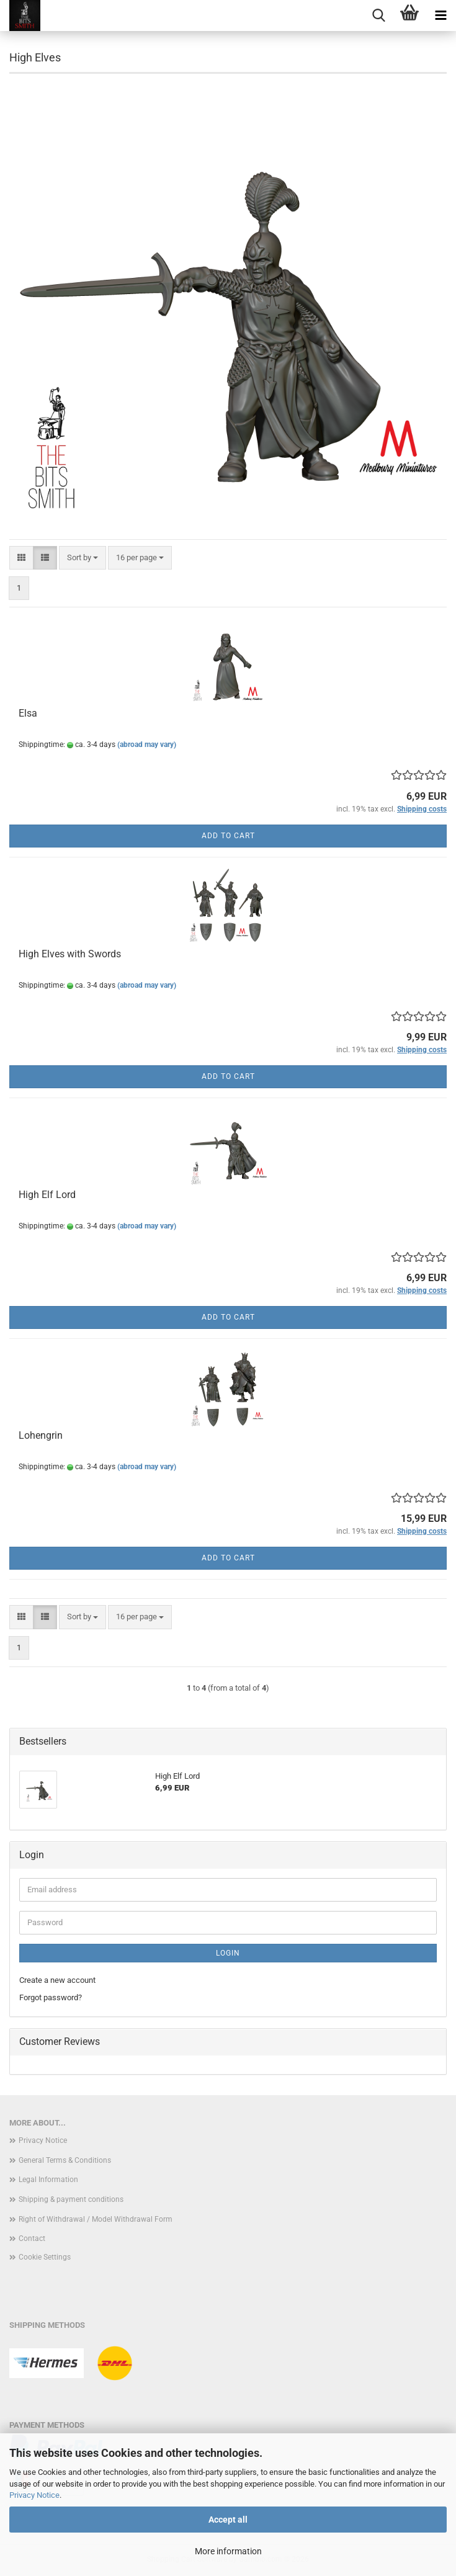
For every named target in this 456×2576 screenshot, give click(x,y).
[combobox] (82, 558)
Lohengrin (41, 1435)
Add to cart (228, 835)
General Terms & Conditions (65, 2160)
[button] (21, 558)
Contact (32, 2238)
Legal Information (48, 2179)
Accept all (228, 2520)
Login (228, 1953)
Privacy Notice (34, 2495)
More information (228, 2551)
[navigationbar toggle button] (440, 15)
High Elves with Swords (70, 954)
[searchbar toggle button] (378, 15)
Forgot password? (50, 1997)
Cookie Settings (45, 2257)
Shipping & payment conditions (71, 2199)
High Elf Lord (47, 1195)
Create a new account (57, 1980)
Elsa (28, 713)
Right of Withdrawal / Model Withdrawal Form (95, 2219)
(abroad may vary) (146, 744)
